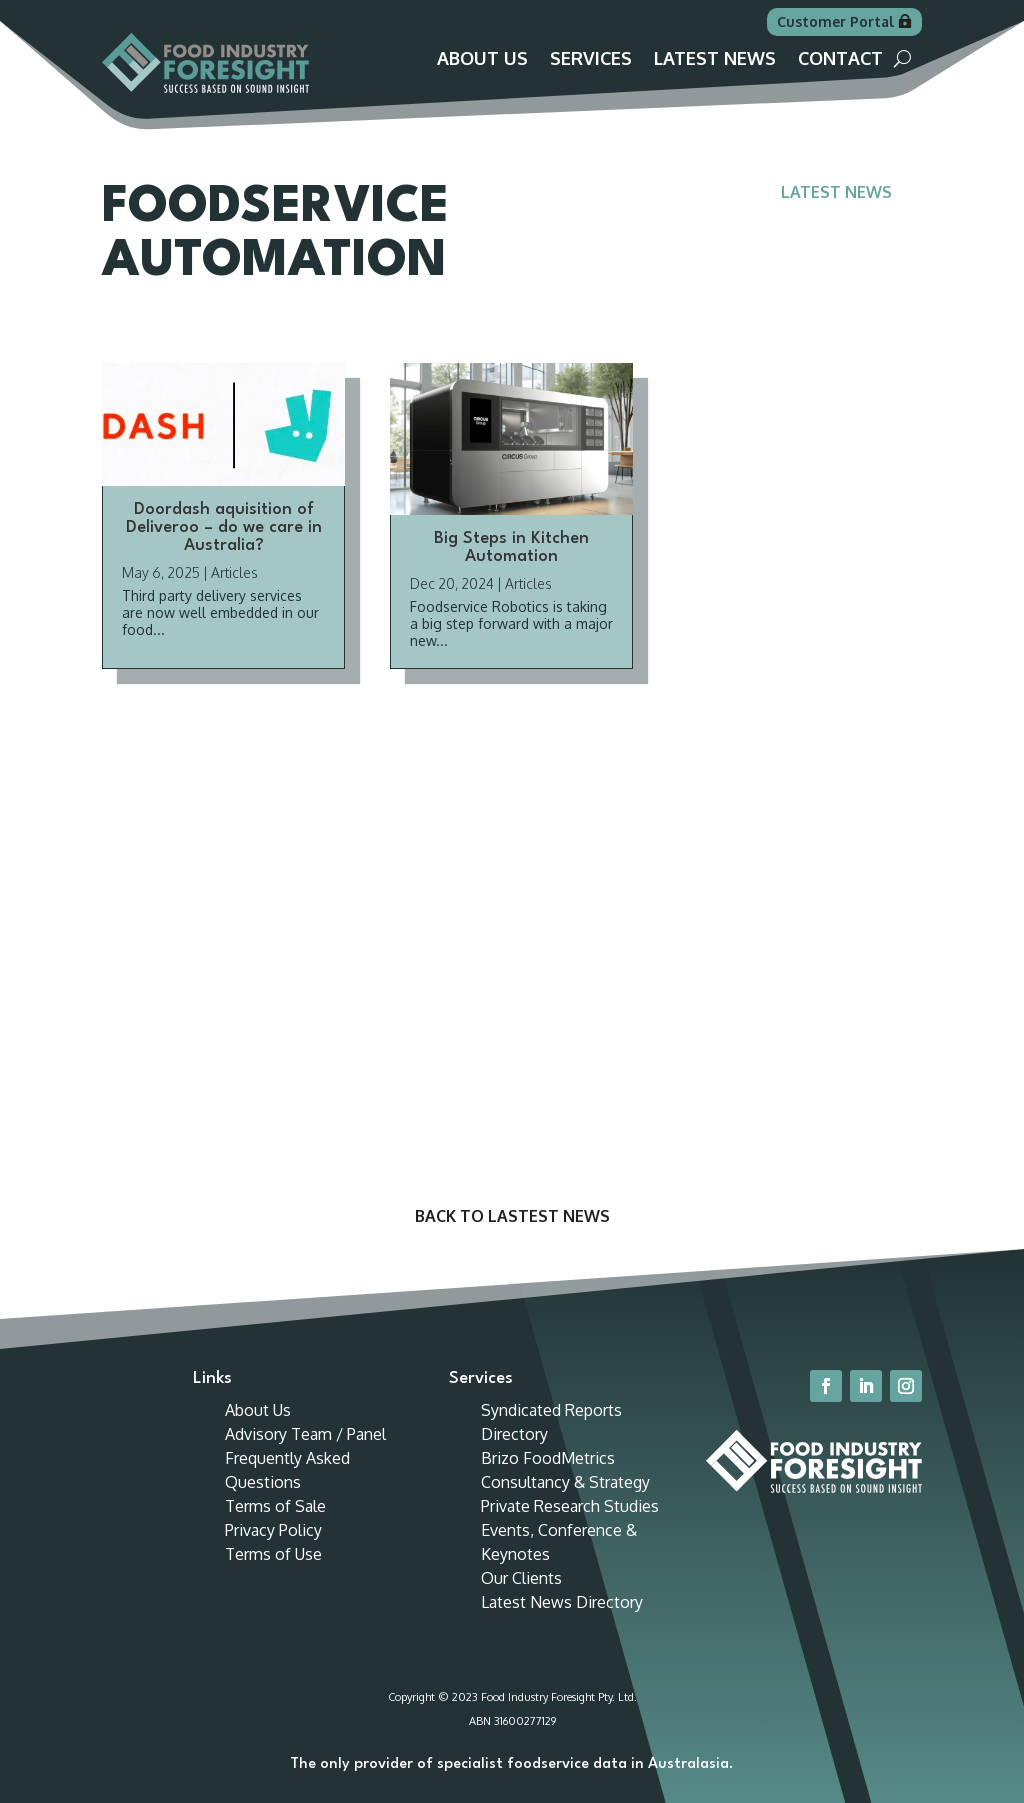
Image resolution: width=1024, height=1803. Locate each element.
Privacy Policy (273, 1530)
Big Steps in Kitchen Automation (511, 547)
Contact (840, 60)
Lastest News (549, 1216)
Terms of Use (273, 1554)
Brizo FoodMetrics (548, 1458)
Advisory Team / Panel (305, 1434)
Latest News (715, 60)
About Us (482, 60)
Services (591, 60)
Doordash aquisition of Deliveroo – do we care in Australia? (224, 527)
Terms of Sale (275, 1506)
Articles (234, 572)
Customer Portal (835, 21)
